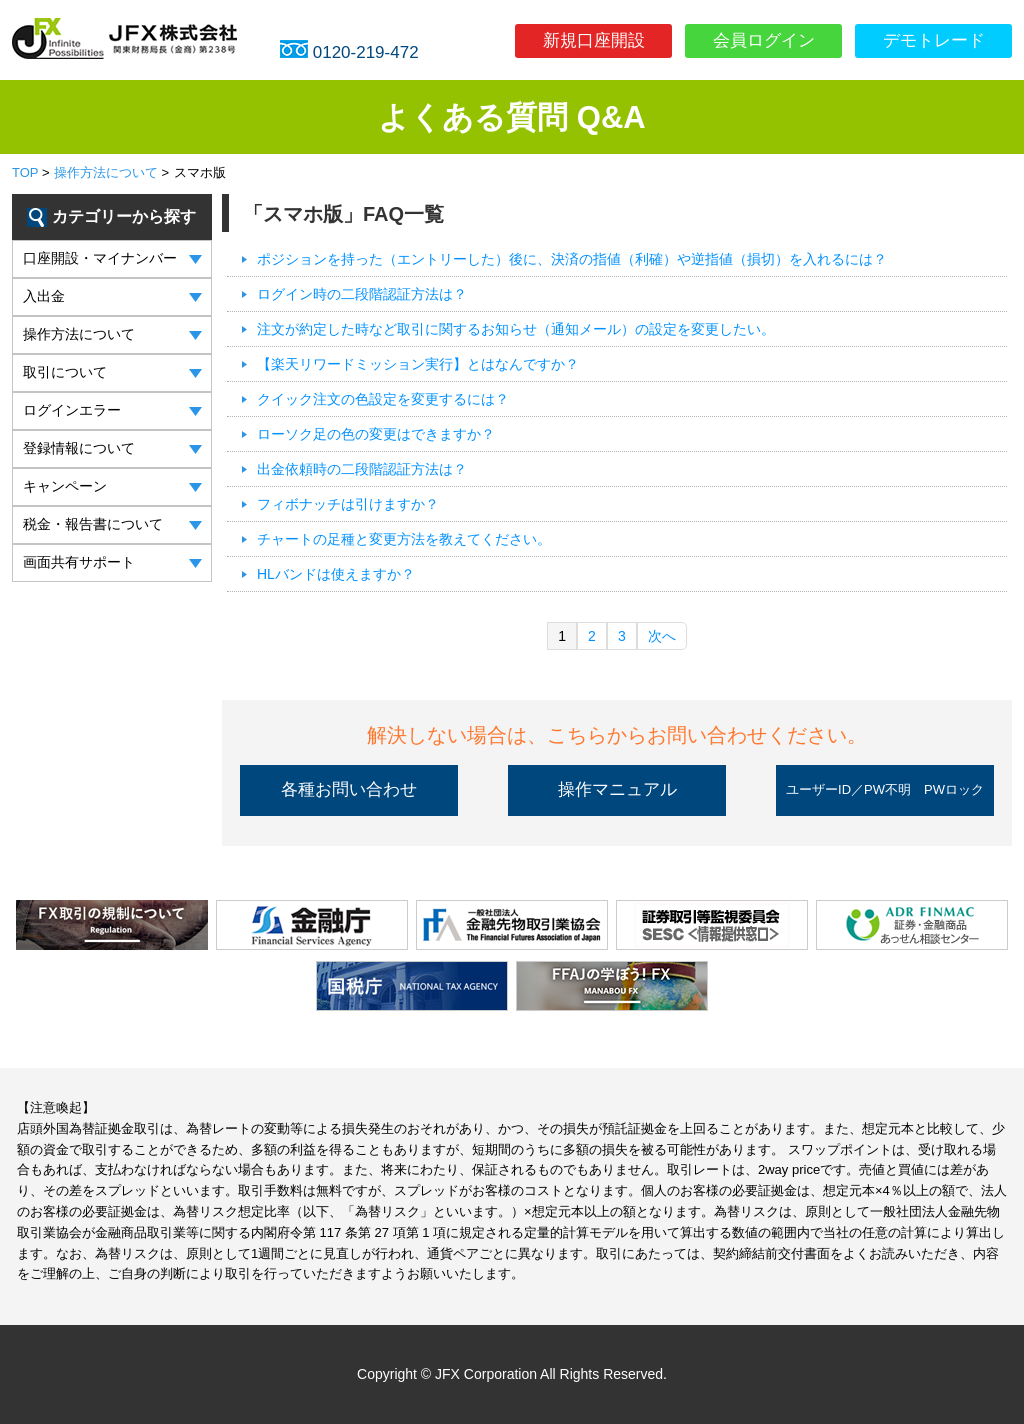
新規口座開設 (594, 40)
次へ (662, 636)
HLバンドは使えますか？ (336, 574)
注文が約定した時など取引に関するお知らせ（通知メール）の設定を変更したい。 (516, 329)
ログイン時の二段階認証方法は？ (362, 294)
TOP (25, 172)
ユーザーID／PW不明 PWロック (885, 789)
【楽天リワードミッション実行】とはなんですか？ (418, 364)
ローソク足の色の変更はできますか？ (376, 434)
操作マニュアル (617, 789)
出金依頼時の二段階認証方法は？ (362, 469)
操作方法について (106, 172)
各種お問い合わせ (349, 789)
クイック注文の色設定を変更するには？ (383, 399)
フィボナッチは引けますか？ (348, 504)
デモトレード (934, 40)
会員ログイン (764, 40)
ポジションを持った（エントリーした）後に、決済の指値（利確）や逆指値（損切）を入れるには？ (572, 259)
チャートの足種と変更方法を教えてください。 (404, 539)
